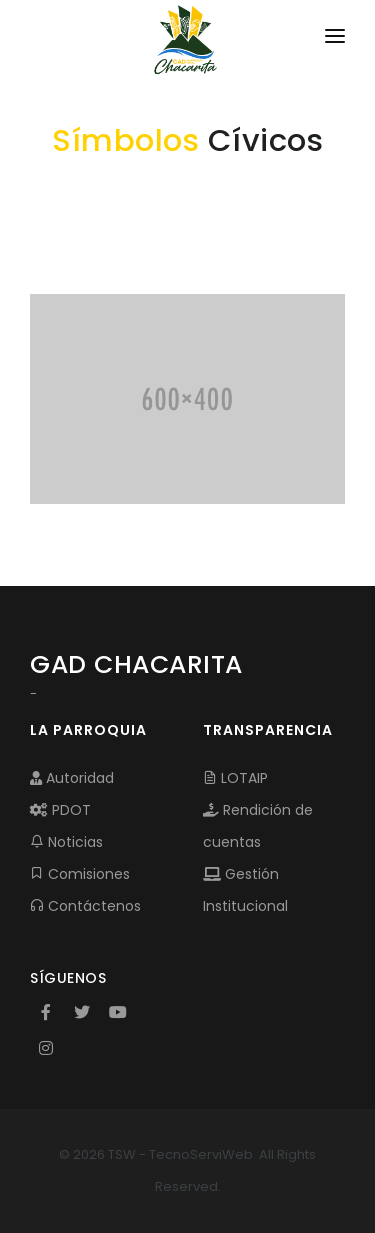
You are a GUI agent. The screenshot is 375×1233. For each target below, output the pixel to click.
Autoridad (72, 778)
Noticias (66, 842)
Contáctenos (85, 906)
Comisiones (80, 874)
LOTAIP (235, 778)
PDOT (60, 810)
